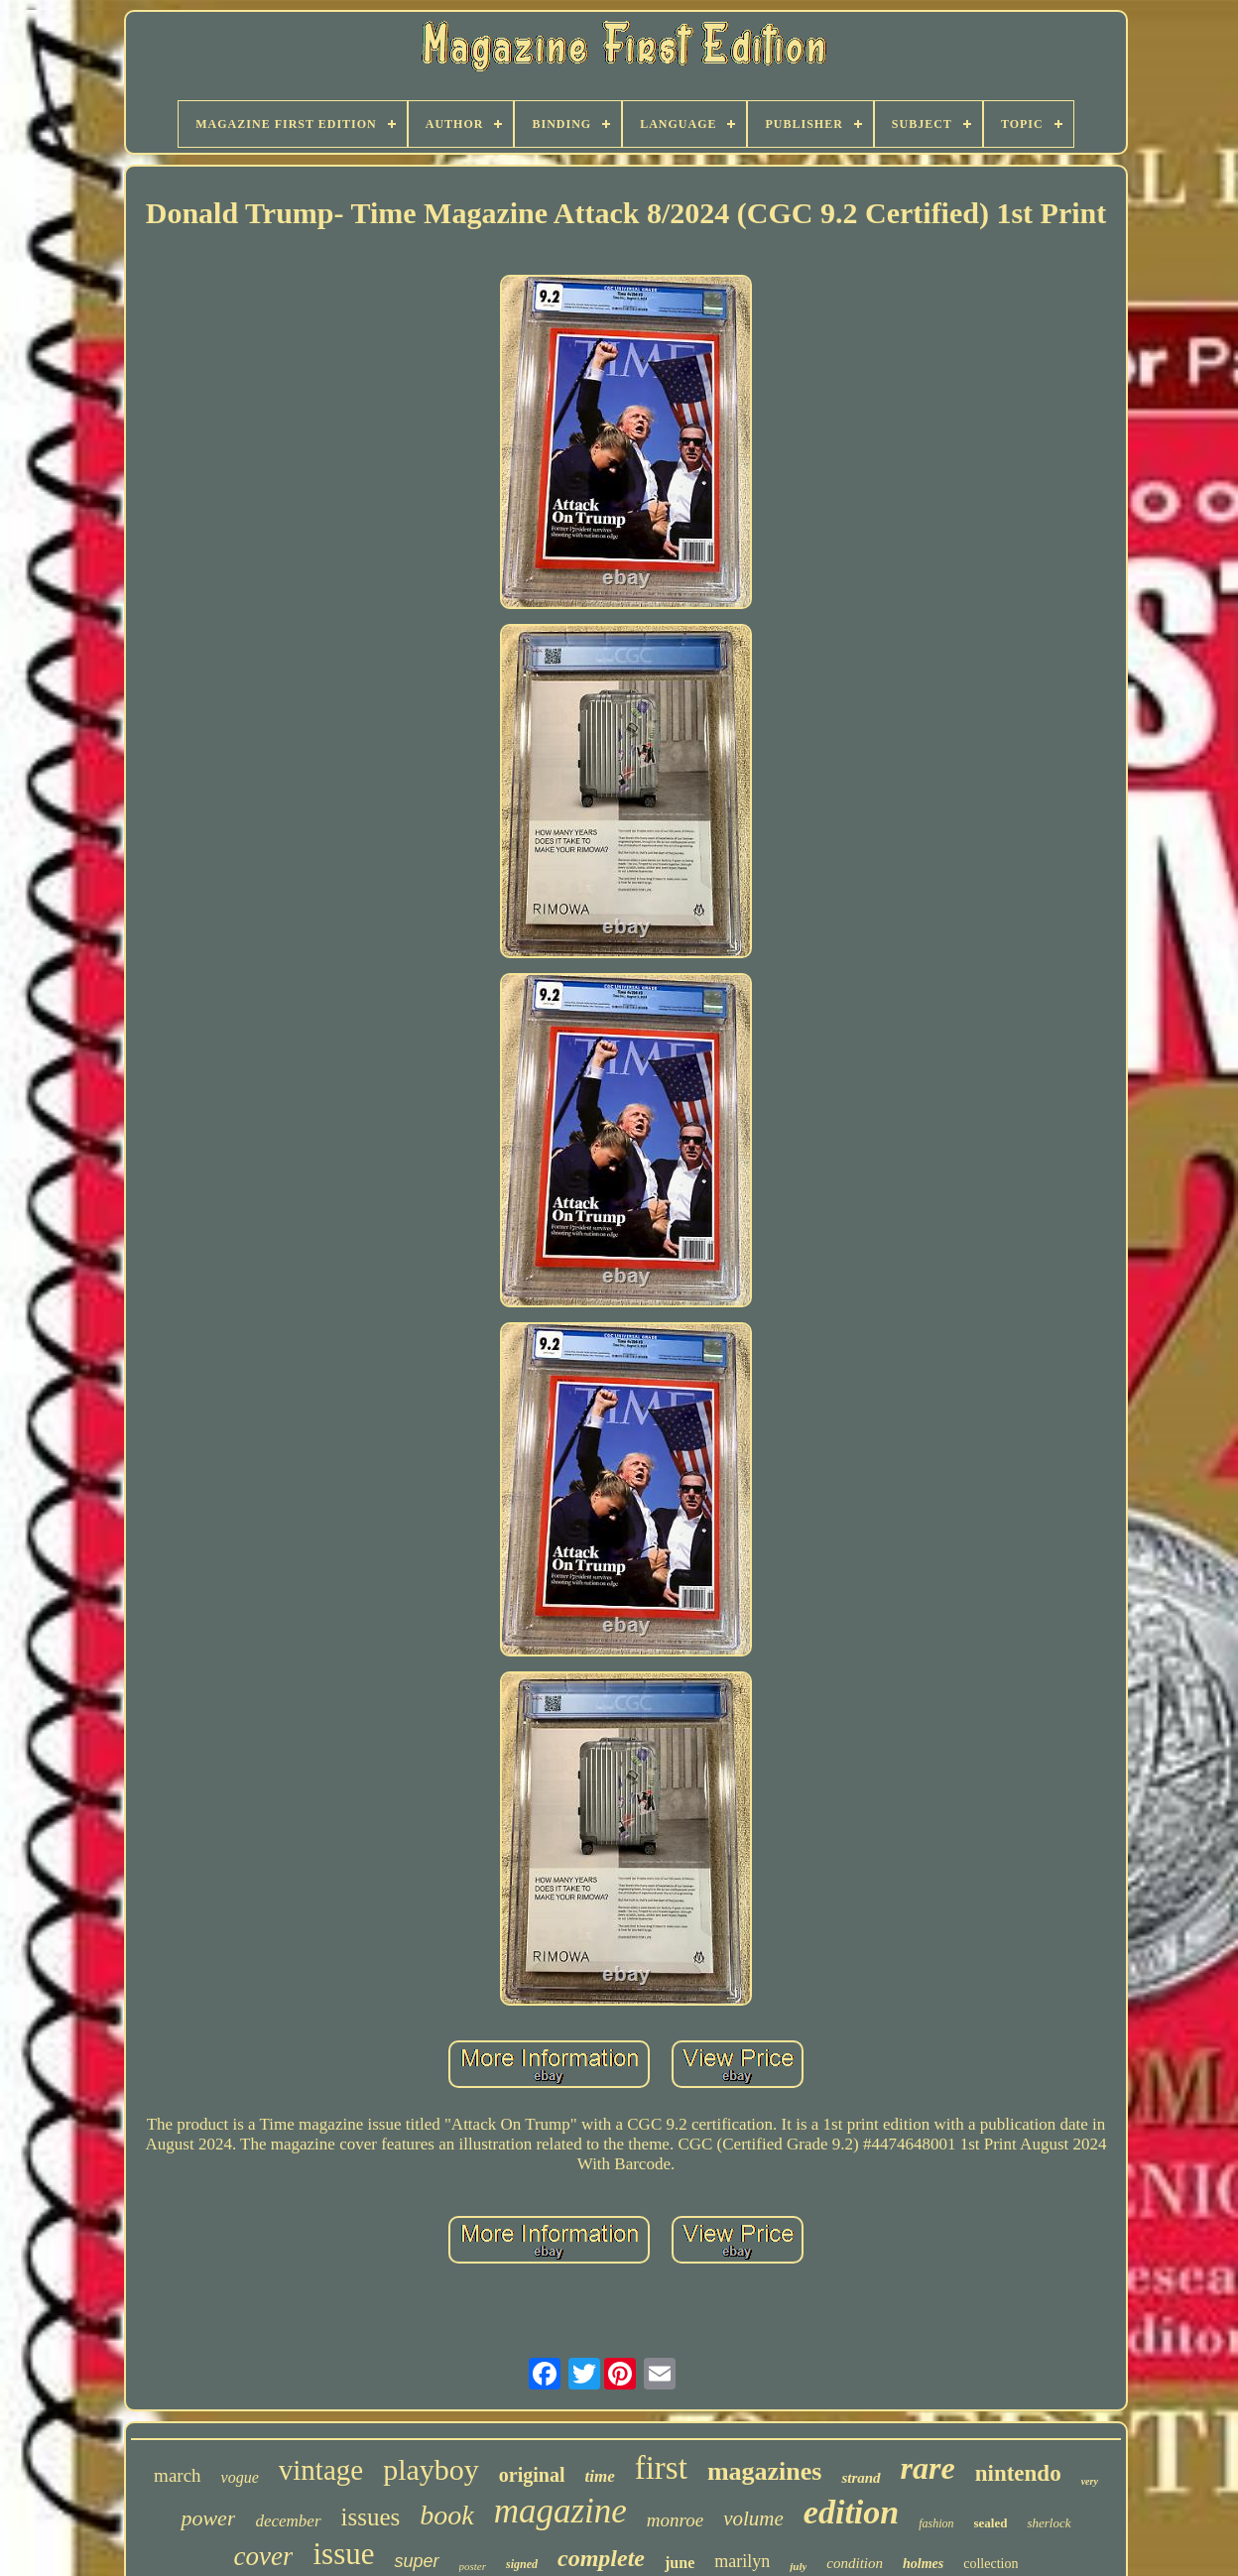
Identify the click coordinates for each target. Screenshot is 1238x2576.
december (287, 2521)
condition (854, 2563)
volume (753, 2518)
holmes (923, 2563)
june (679, 2562)
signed (522, 2564)
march (177, 2475)
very (1089, 2481)
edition (851, 2512)
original (532, 2475)
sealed (991, 2522)
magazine (560, 2511)
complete (601, 2558)
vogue (240, 2477)
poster (473, 2566)
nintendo (1018, 2473)
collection (990, 2563)
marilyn (742, 2561)
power (208, 2518)
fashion (936, 2523)
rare (928, 2468)
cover (264, 2556)
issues (371, 2517)
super (416, 2561)
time (599, 2476)
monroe (675, 2520)
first (661, 2468)
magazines (764, 2471)
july (798, 2566)
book (446, 2515)
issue (343, 2553)
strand (860, 2478)
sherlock (1048, 2522)
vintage (321, 2470)
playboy (431, 2469)
